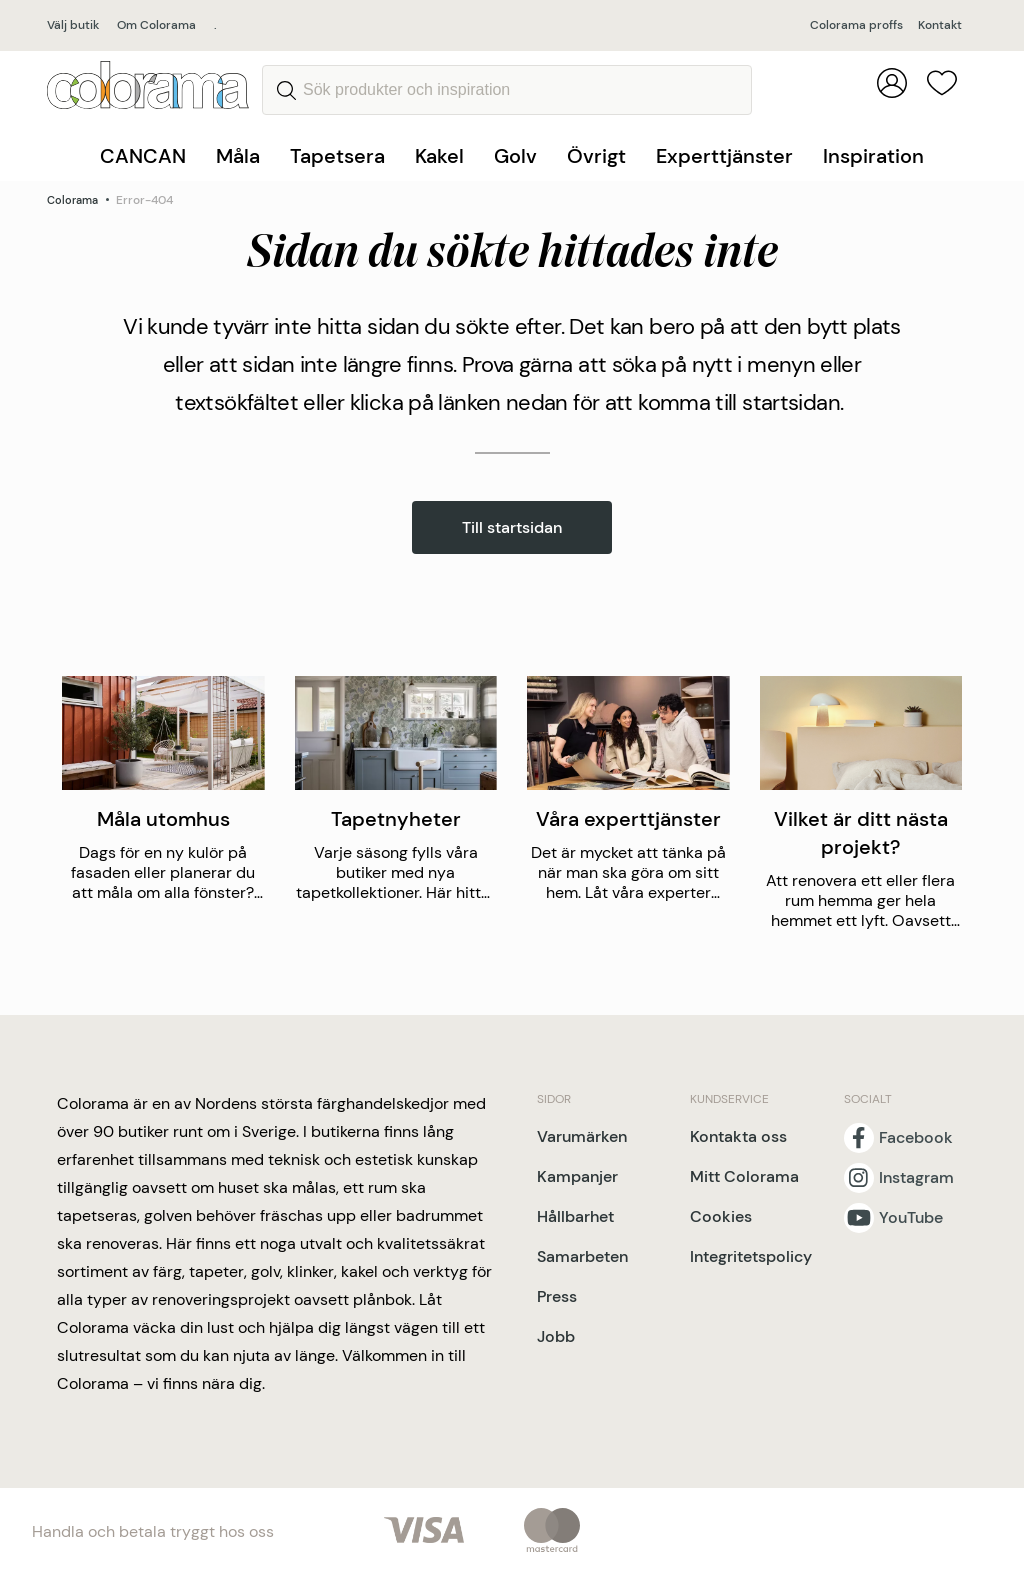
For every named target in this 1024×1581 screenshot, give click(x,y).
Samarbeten (582, 1256)
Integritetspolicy (751, 1256)
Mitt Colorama (744, 1176)
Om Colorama (156, 25)
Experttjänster (724, 156)
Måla (238, 156)
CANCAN (143, 156)
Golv (515, 156)
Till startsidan (512, 527)
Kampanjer (577, 1176)
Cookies (721, 1216)
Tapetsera (337, 156)
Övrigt (596, 156)
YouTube (911, 1218)
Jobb (556, 1336)
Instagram (916, 1178)
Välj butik (73, 25)
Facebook (916, 1138)
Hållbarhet (575, 1216)
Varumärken (582, 1136)
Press (557, 1296)
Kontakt (940, 25)
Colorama (72, 200)
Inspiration (873, 156)
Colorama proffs (856, 25)
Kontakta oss (738, 1136)
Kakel (439, 156)
